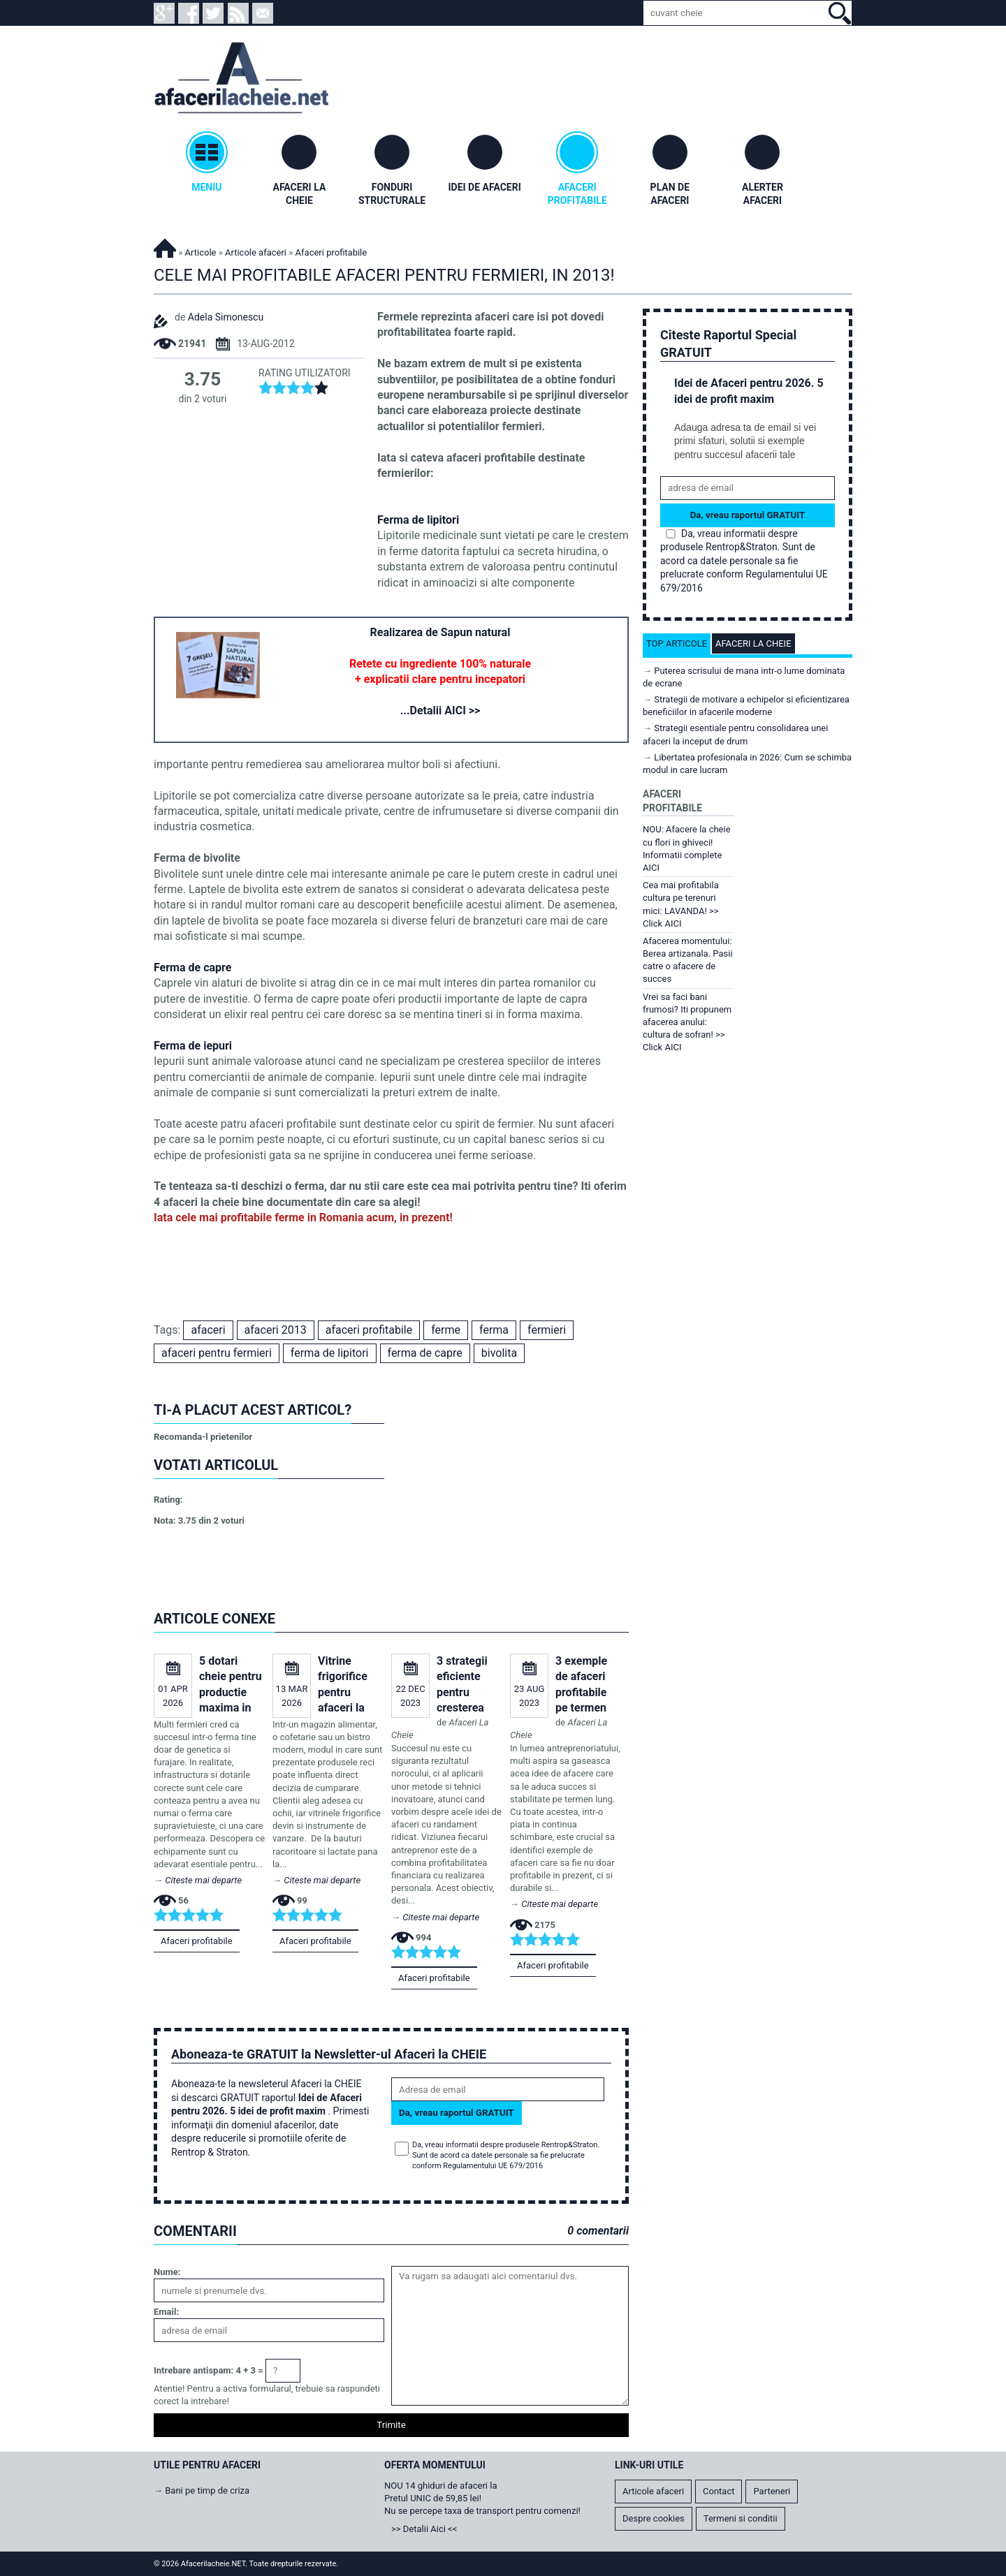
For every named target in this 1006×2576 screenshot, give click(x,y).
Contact (718, 2491)
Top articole (676, 643)
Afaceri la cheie (753, 643)
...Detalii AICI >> (440, 710)
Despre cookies (653, 2518)
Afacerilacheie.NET (165, 246)
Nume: (167, 2272)
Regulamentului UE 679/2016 (493, 2165)
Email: (166, 2311)
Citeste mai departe (203, 1880)
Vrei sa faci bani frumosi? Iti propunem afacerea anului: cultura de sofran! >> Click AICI (687, 1022)
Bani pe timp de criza (207, 2490)
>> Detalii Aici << (424, 2529)
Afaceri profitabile (197, 1941)
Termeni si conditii (741, 2518)
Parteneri (771, 2491)
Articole (201, 252)
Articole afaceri (255, 252)
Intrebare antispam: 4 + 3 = (208, 2370)
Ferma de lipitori (418, 520)
